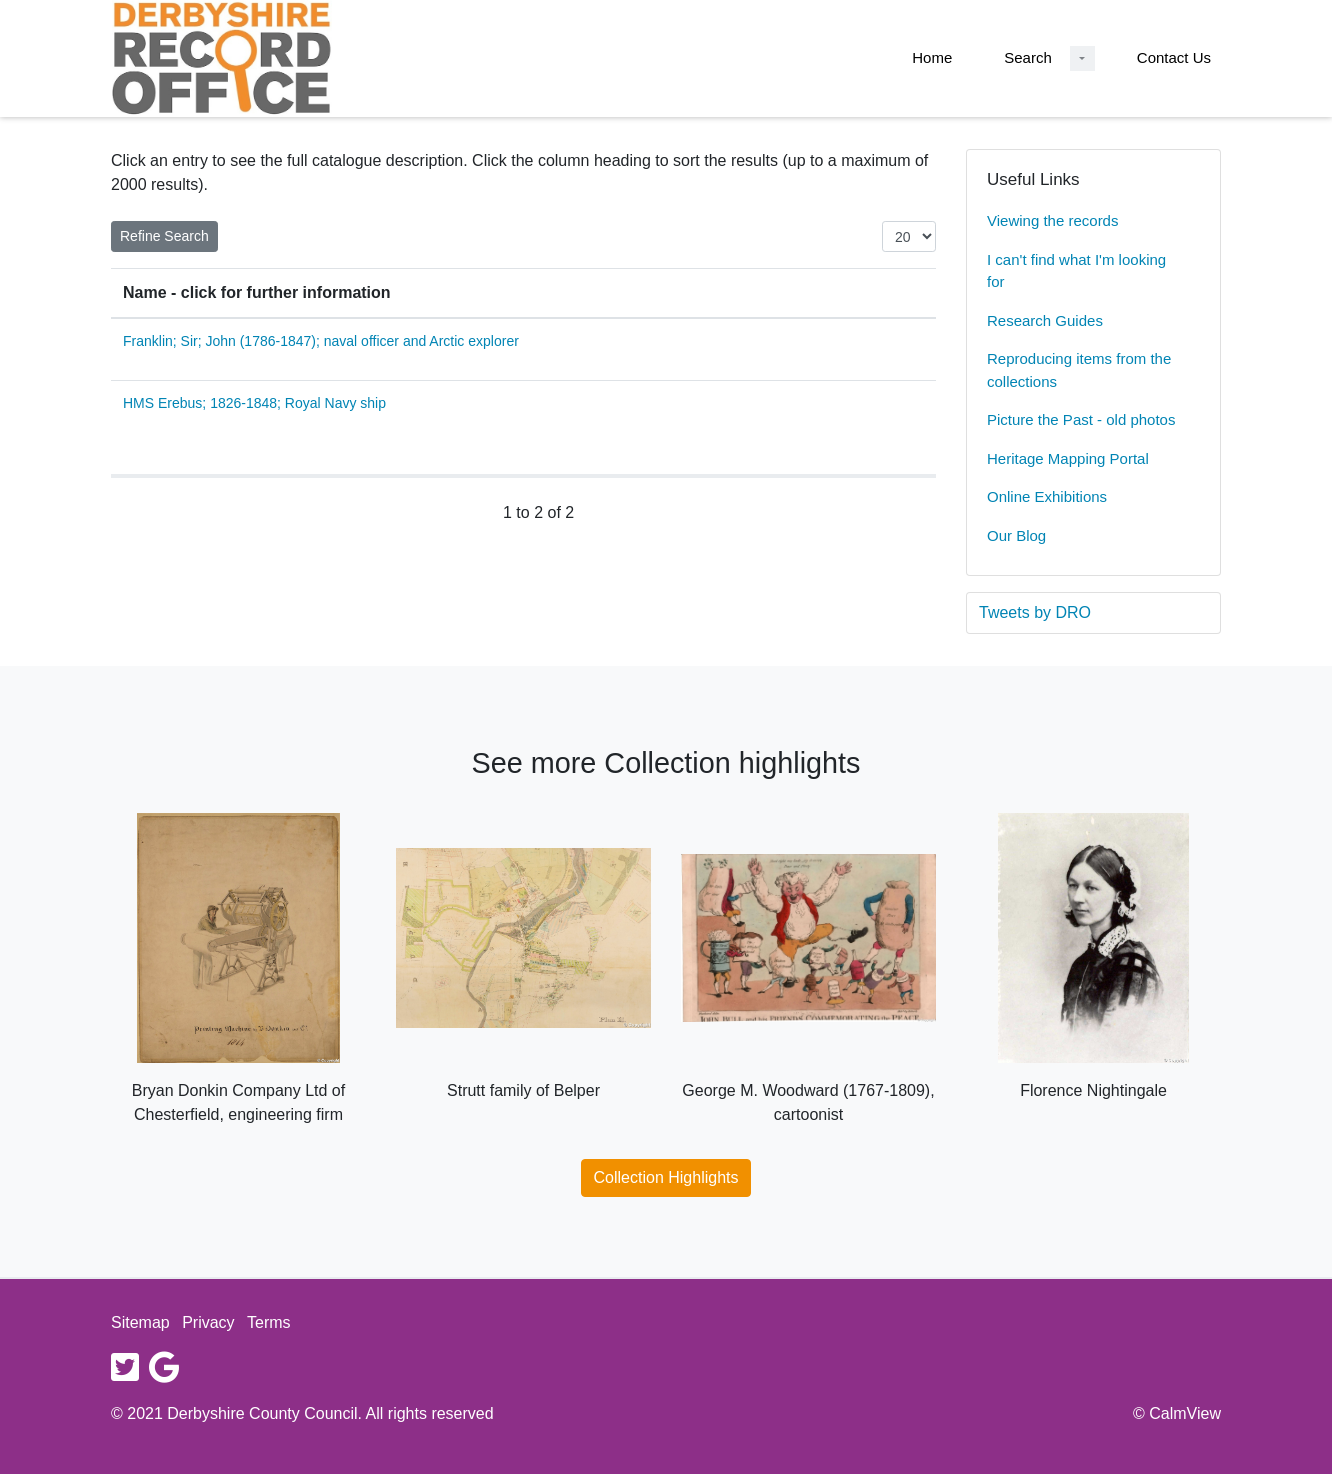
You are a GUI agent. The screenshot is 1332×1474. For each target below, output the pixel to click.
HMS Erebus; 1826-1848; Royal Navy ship (254, 403)
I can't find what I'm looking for (1076, 271)
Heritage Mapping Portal (1068, 458)
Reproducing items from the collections (1079, 370)
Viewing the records (1052, 220)
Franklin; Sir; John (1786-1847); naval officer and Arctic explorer (321, 341)
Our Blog (1016, 535)
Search (1028, 57)
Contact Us (1174, 57)
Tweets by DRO (1035, 612)
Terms (269, 1322)
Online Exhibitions (1047, 496)
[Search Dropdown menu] (1082, 58)
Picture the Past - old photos (1081, 419)
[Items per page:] (909, 236)
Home (932, 57)
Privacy (208, 1322)
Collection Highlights (666, 1177)
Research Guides (1045, 320)
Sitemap (140, 1322)
